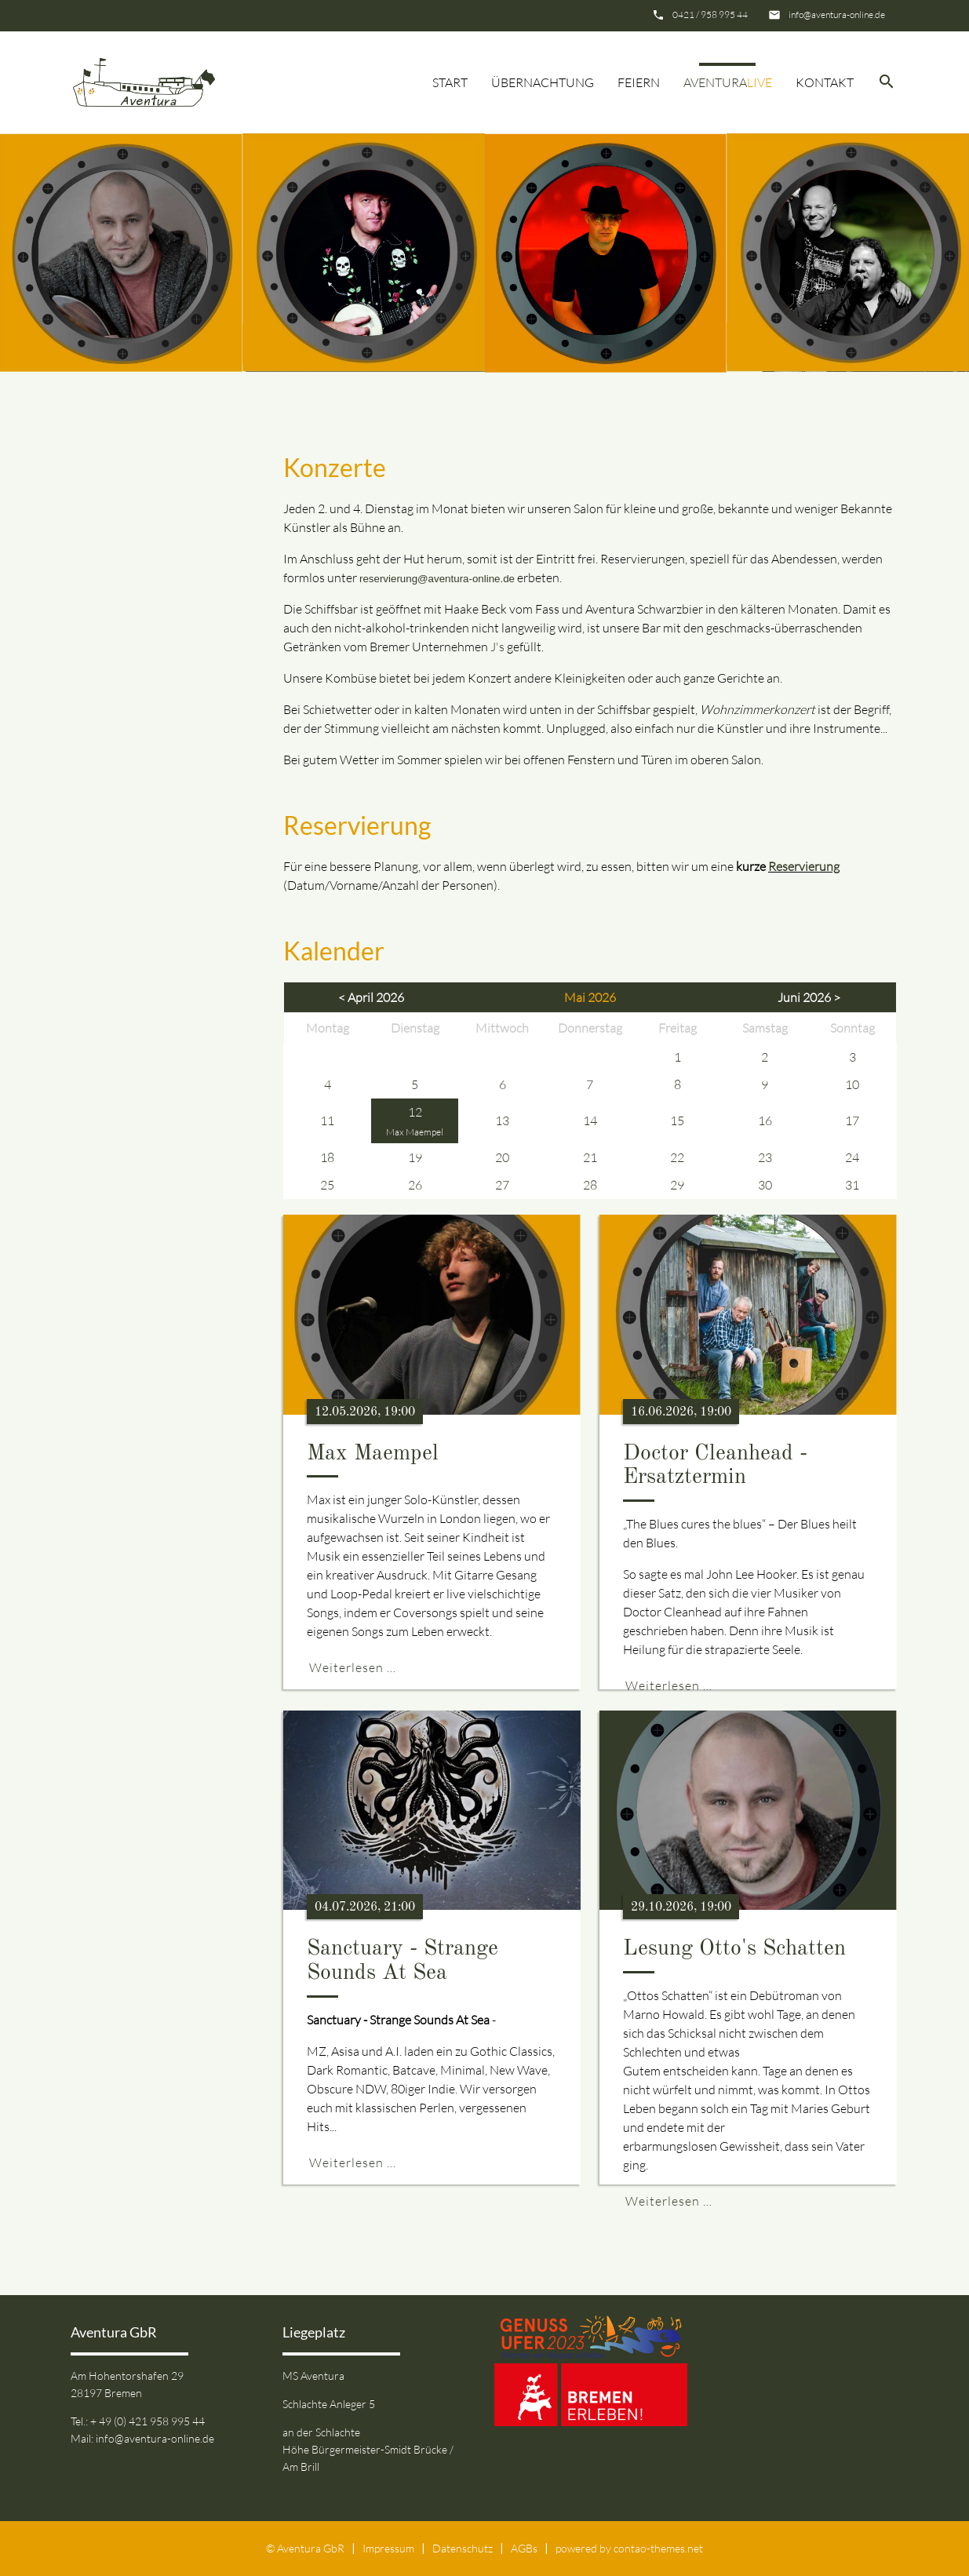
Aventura (727, 82)
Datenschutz (462, 2548)
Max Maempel (414, 1132)
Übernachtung (542, 82)
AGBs (524, 2548)
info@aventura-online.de (837, 14)
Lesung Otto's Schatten (734, 1949)
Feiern (638, 82)
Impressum (388, 2548)
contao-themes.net (658, 2548)
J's (497, 646)
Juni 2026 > (809, 997)
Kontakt (825, 82)
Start (450, 82)
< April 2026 (371, 997)
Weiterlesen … (352, 1667)
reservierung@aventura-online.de (437, 579)
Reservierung (804, 866)
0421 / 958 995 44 (710, 14)
